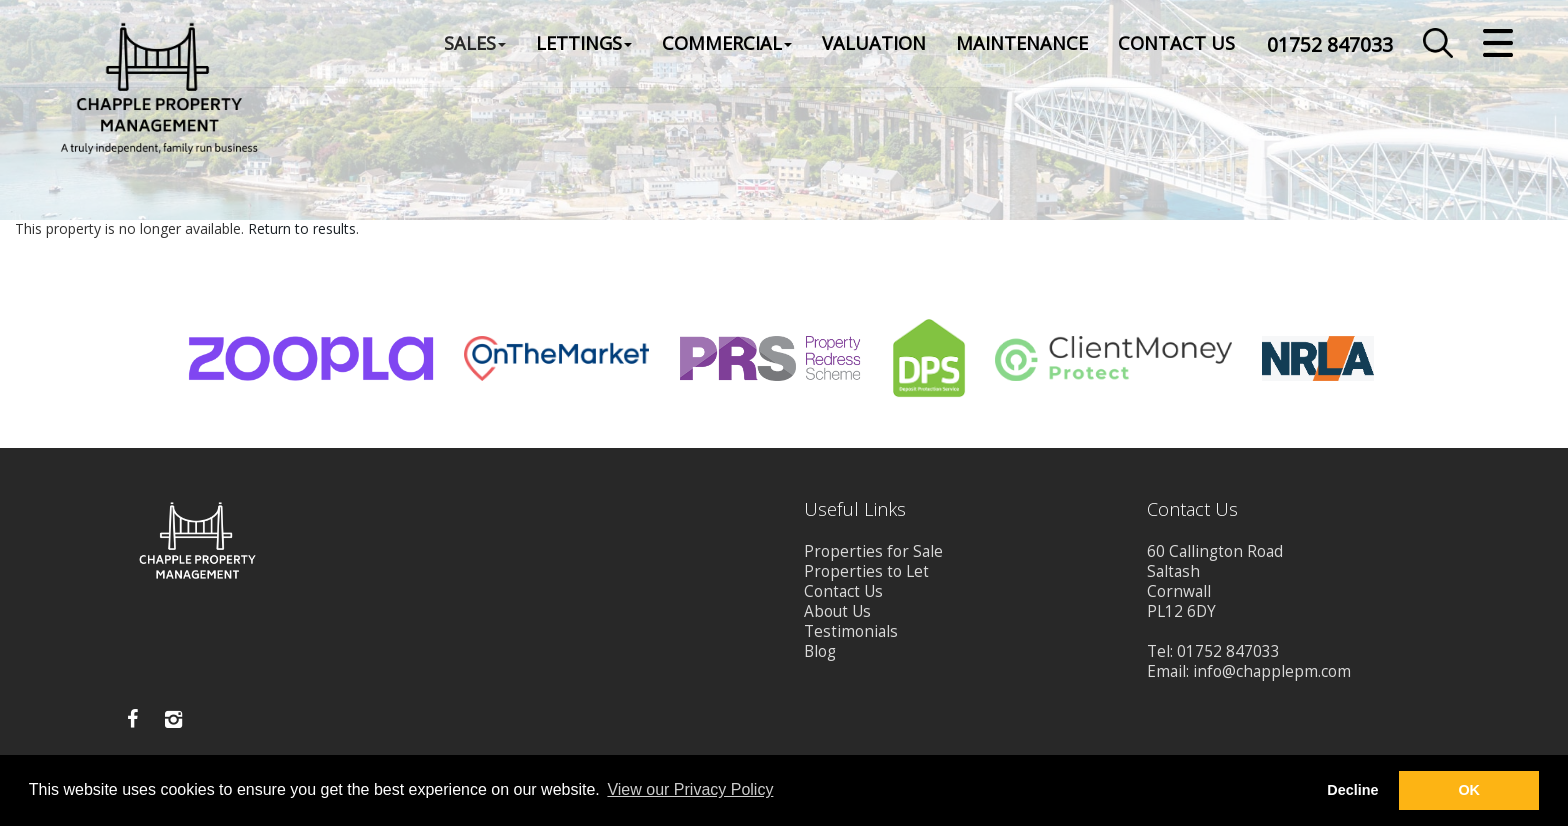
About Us (837, 611)
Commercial (727, 44)
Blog (820, 651)
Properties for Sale (873, 551)
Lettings (584, 44)
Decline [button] (1352, 790)
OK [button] (1469, 790)
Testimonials (851, 631)
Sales (475, 44)
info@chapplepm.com (1272, 671)
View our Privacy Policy (690, 789)
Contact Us (1176, 44)
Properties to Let (866, 571)
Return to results (302, 228)
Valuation (874, 44)
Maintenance (1022, 44)
